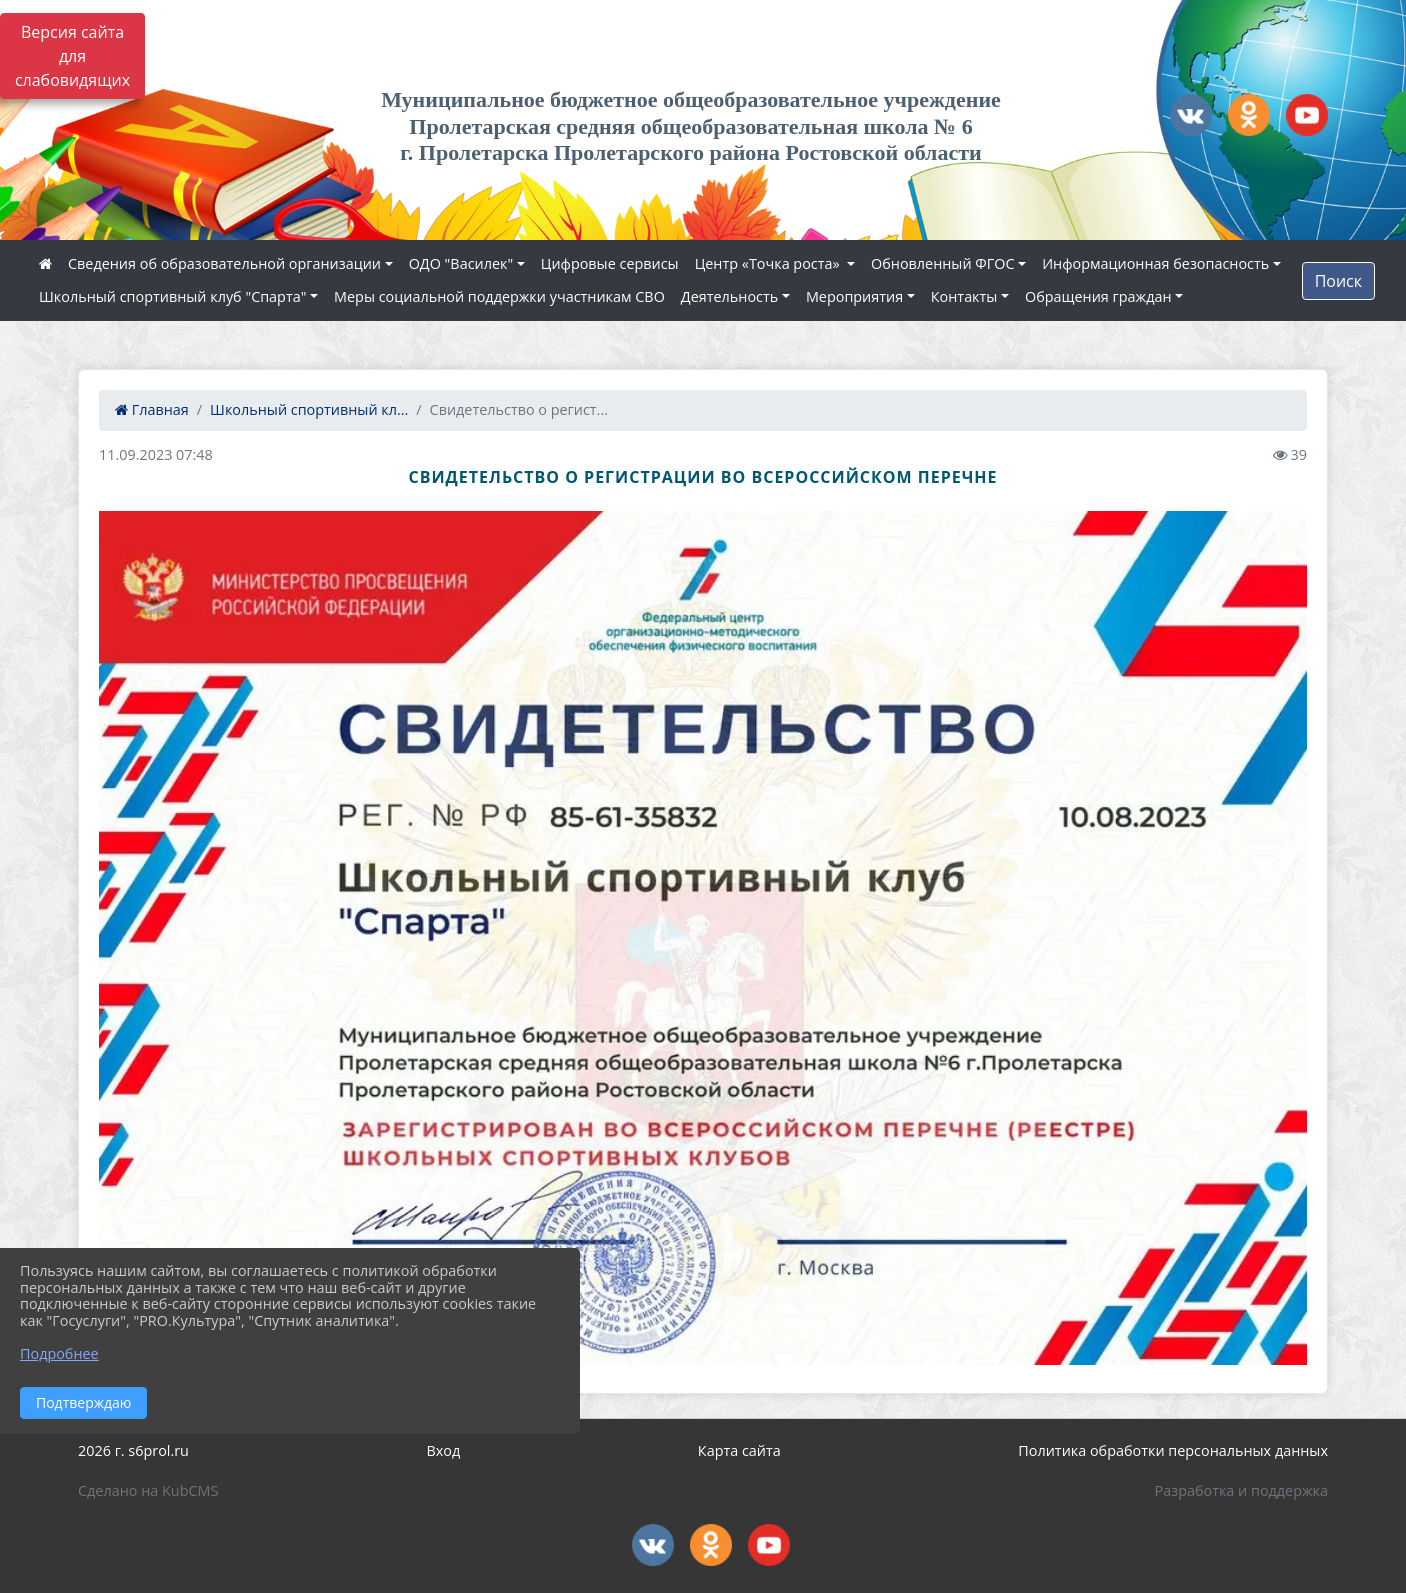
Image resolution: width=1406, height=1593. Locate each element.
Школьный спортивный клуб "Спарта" (172, 296)
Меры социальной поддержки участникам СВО (499, 296)
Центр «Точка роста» (769, 263)
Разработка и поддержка (1241, 1490)
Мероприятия (854, 296)
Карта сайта (739, 1450)
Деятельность (729, 296)
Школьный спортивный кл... (309, 409)
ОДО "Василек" (461, 263)
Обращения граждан (1098, 296)
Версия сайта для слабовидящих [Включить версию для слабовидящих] (72, 56)
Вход (444, 1450)
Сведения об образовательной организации (224, 263)
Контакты (964, 296)
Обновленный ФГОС (942, 263)
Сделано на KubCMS (148, 1490)
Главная (152, 409)
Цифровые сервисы (610, 263)
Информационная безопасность (1155, 263)
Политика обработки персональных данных (1173, 1450)
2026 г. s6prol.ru (133, 1450)
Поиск (1338, 281)
